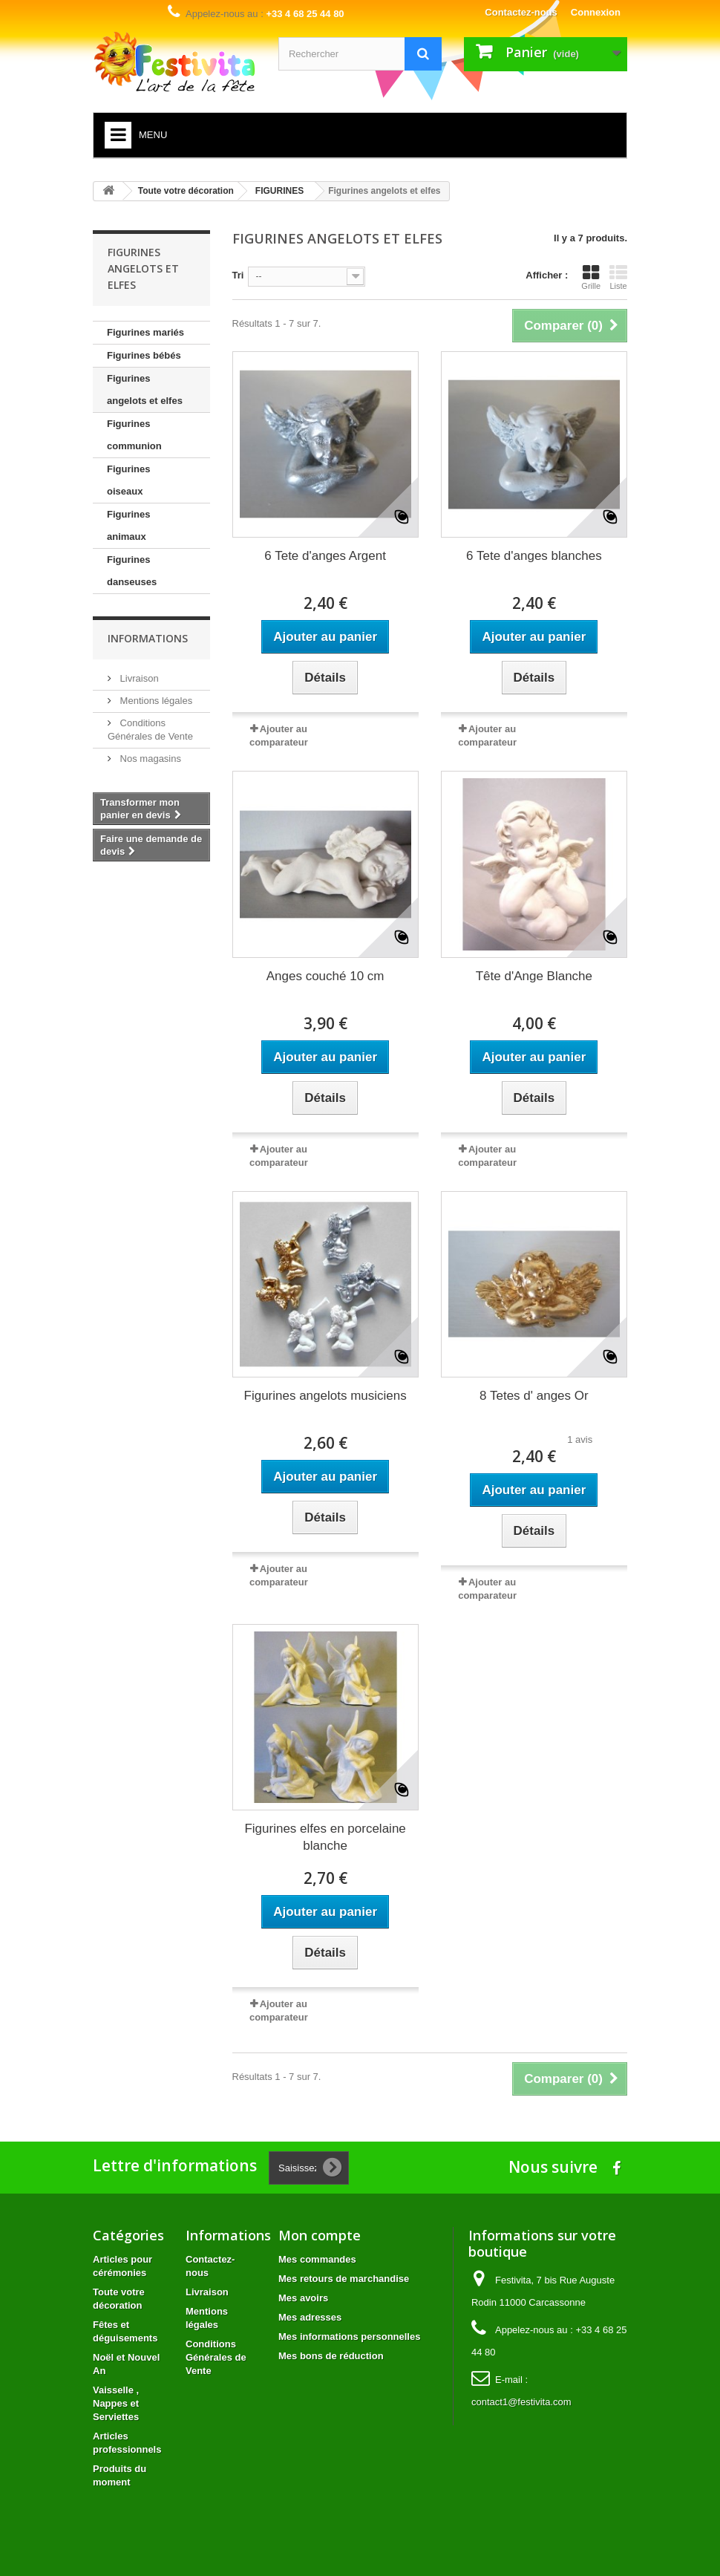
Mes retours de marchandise (343, 2278)
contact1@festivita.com (521, 2401)
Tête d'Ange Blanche (534, 976)
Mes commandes (317, 2259)
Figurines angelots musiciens (325, 1396)
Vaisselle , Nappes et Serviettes (116, 2403)
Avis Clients (678, 989)
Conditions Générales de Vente (216, 2357)
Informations (148, 638)
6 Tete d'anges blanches (534, 556)
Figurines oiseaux (129, 480)
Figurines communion (134, 434)
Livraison (138, 678)
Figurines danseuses (132, 570)
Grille (590, 277)
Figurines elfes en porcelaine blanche (324, 1837)
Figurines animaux (129, 525)
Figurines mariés (145, 332)
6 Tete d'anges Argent (325, 556)
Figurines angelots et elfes (145, 389)
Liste (618, 277)
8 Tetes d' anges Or (534, 1396)
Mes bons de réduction (331, 2355)
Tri (238, 275)
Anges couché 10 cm (325, 976)
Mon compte (319, 2235)
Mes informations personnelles (349, 2336)
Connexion (596, 12)
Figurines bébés (144, 355)
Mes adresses (309, 2317)
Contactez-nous (521, 12)
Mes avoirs (303, 2297)
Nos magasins (149, 758)
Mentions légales (154, 700)
